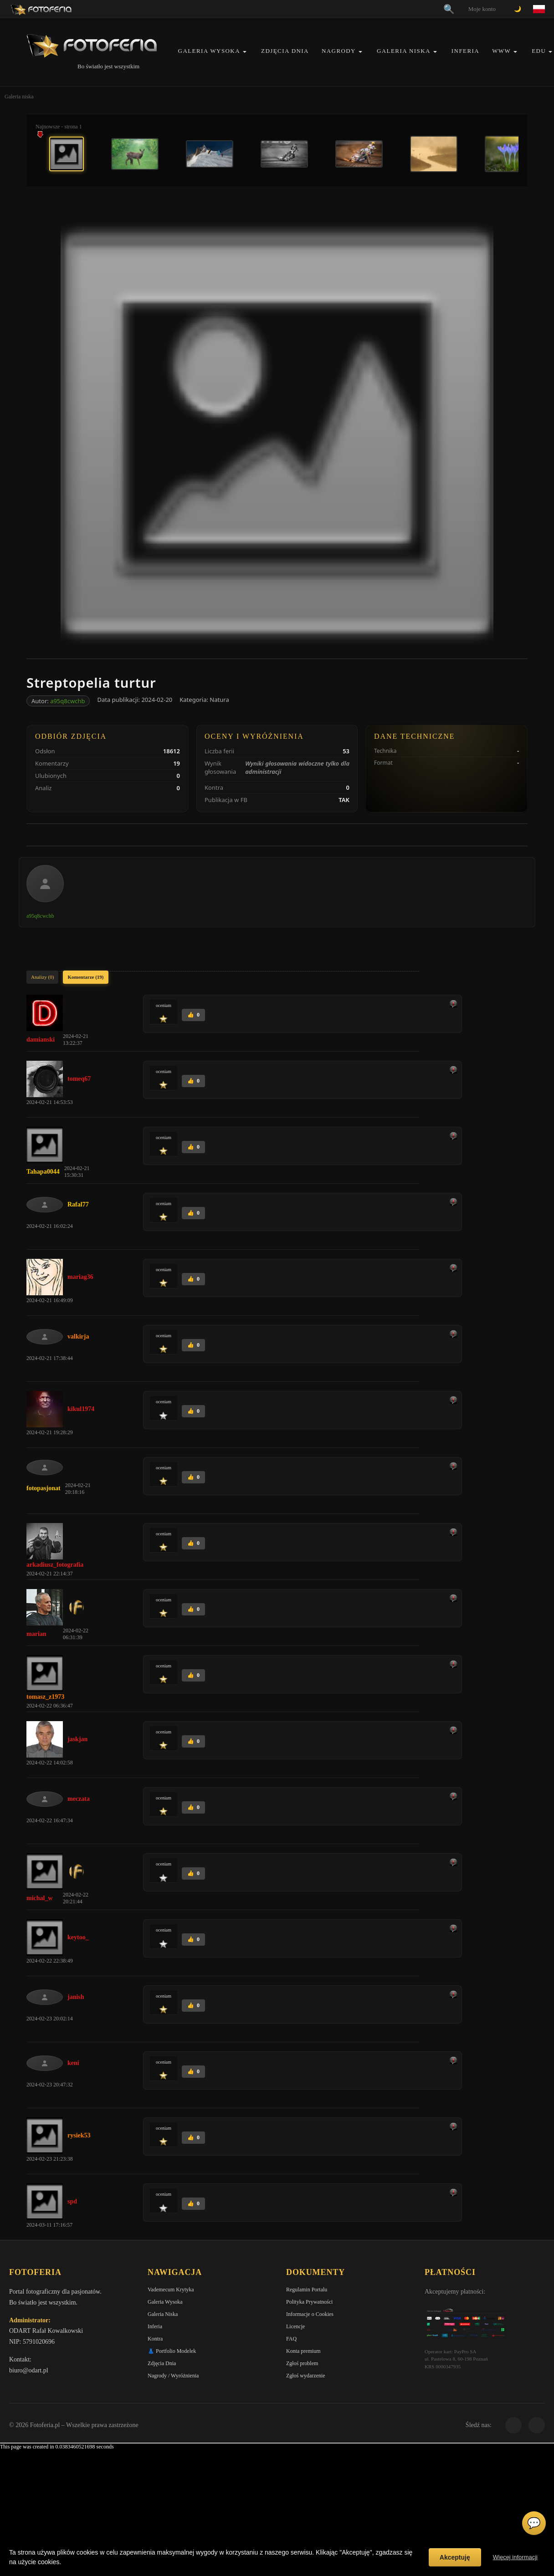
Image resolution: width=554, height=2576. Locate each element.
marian (36, 1633)
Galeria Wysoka (209, 50)
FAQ (291, 2339)
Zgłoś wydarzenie (305, 2375)
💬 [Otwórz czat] (534, 2523)
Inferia (465, 50)
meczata (78, 1798)
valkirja (78, 1336)
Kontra (155, 2339)
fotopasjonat (43, 1488)
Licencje (295, 2326)
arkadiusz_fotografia (54, 1564)
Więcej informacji (515, 2557)
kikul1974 (80, 1409)
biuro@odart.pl (28, 2370)
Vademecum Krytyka (171, 2289)
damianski (40, 1039)
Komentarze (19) (85, 977)
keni (73, 2063)
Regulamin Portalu (306, 2289)
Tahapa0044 (43, 1171)
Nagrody (339, 50)
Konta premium (303, 2351)
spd (72, 2201)
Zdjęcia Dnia (285, 50)
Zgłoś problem (302, 2363)
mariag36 (80, 1276)
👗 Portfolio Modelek (172, 2351)
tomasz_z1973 (45, 1696)
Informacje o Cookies (309, 2314)
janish (75, 1996)
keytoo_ (78, 1937)
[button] (244, 51)
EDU (539, 50)
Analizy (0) (42, 977)
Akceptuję (455, 2557)
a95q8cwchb (67, 701)
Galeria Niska (404, 50)
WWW (501, 50)
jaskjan (77, 1739)
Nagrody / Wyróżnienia (173, 2375)
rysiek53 (79, 2135)
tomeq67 (79, 1078)
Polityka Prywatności (309, 2302)
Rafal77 (78, 1204)
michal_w (39, 1898)
